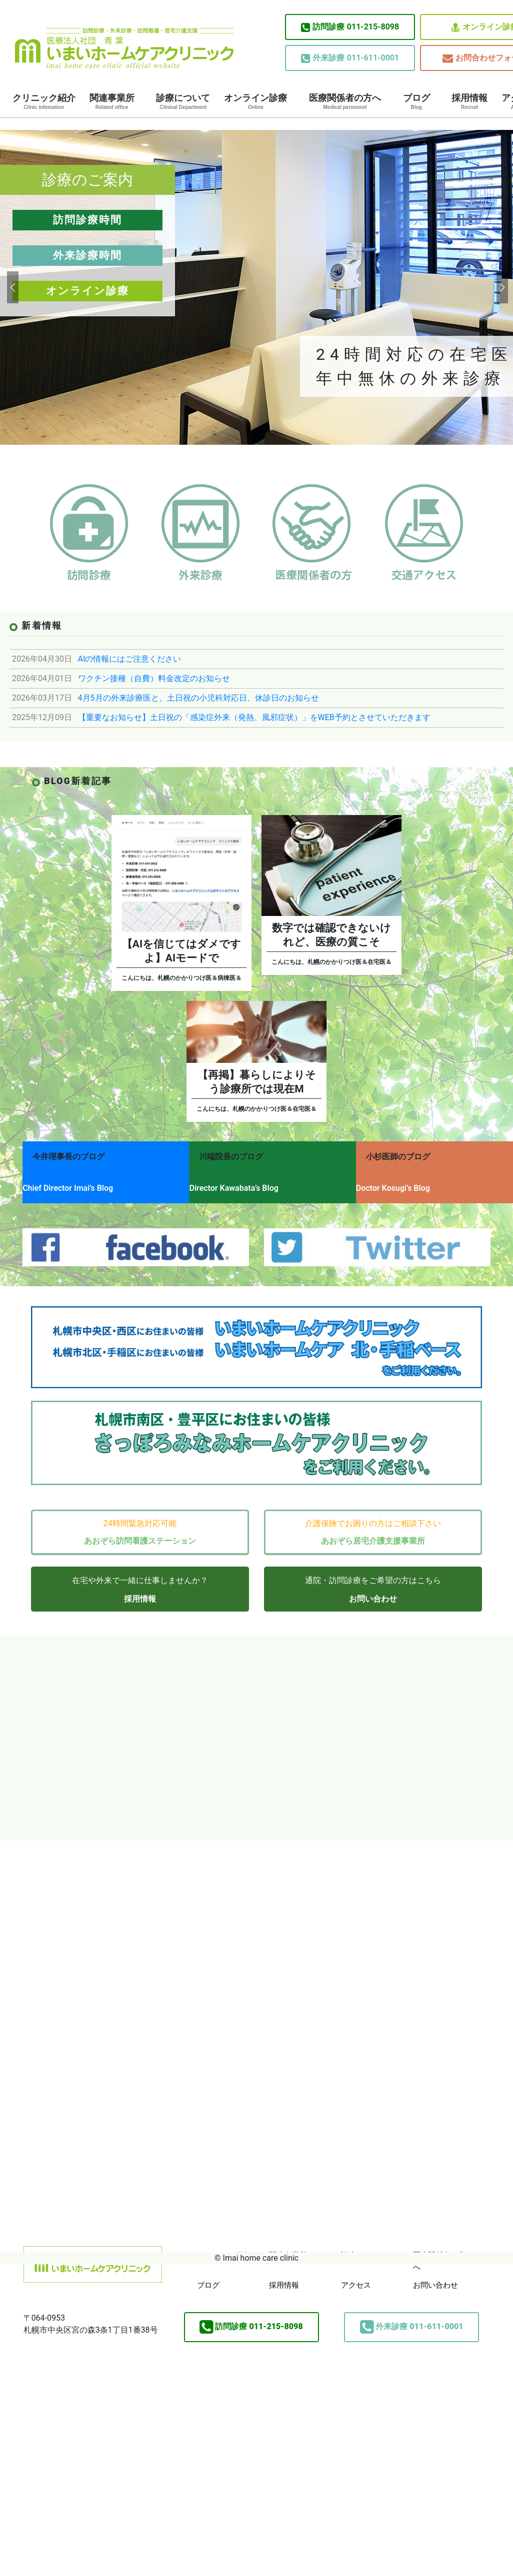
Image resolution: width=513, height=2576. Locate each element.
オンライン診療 (255, 101)
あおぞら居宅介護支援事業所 (373, 1528)
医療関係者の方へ (345, 101)
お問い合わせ (373, 1586)
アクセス (356, 2273)
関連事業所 (112, 101)
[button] (11, 287)
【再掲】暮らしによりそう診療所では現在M (257, 1082)
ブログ (416, 101)
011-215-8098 (350, 27)
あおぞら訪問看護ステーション (140, 1528)
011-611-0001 (350, 58)
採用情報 (470, 101)
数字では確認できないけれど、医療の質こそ (331, 935)
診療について (183, 101)
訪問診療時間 (87, 220)
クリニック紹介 (44, 101)
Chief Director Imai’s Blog (67, 1183)
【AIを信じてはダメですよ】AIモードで (181, 951)
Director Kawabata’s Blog (242, 1183)
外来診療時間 (87, 255)
